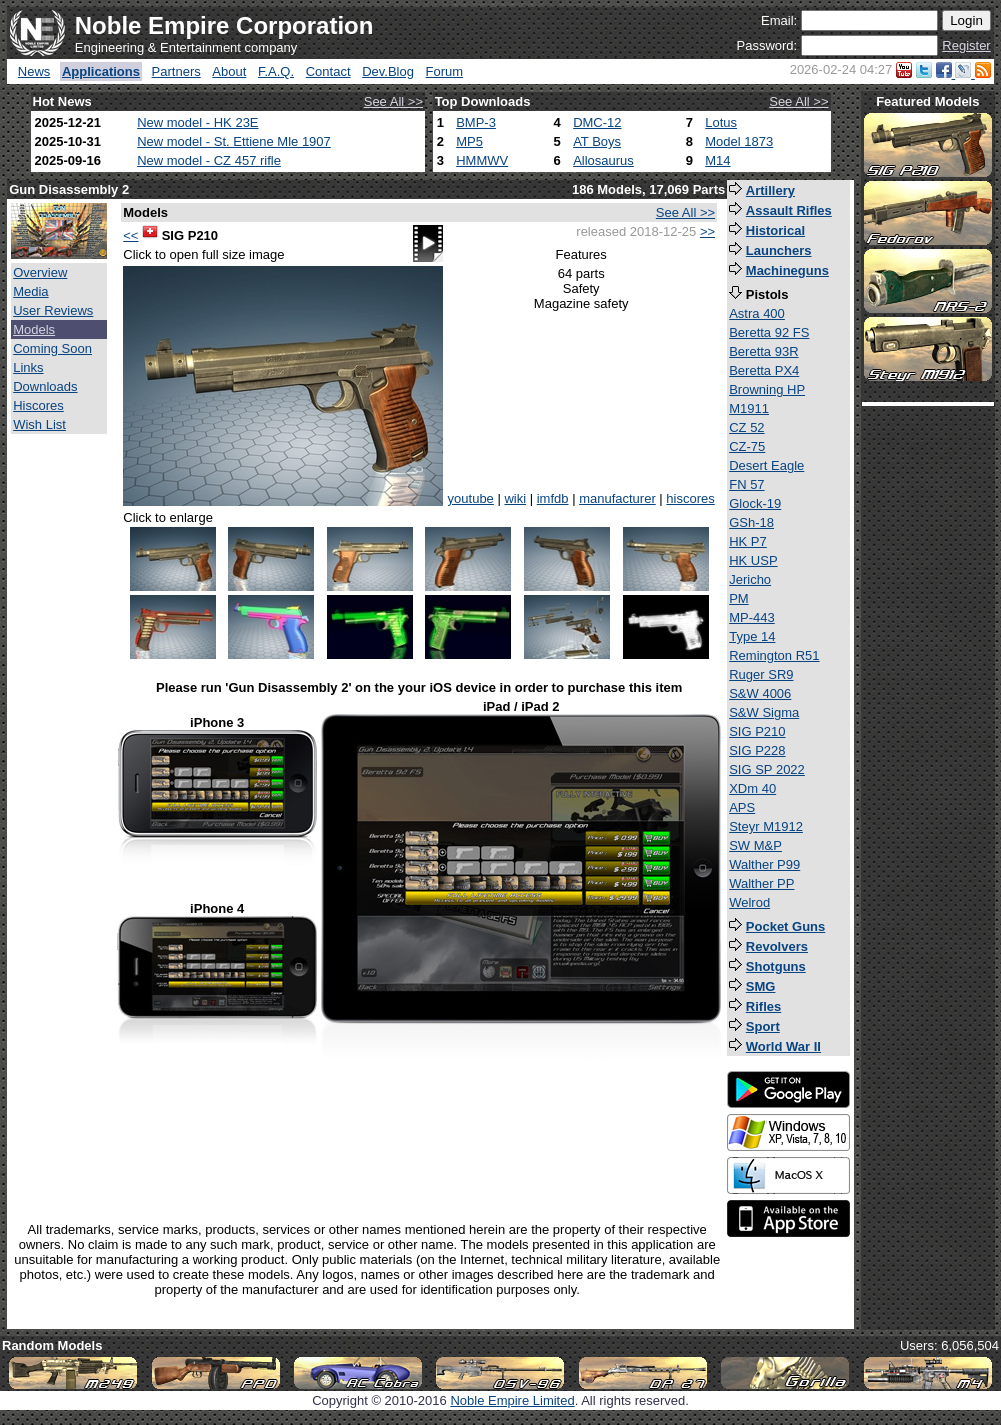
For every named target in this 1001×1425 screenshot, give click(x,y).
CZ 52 (746, 427)
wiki (515, 498)
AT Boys (597, 141)
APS (742, 807)
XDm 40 (752, 788)
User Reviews (53, 310)
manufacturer (617, 498)
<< (130, 235)
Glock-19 (755, 503)
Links (28, 367)
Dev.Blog (388, 71)
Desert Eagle (766, 465)
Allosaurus (603, 160)
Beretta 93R (763, 351)
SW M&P (755, 845)
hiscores (690, 498)
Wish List (39, 424)
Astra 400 (757, 313)
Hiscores (38, 405)
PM (739, 598)
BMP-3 (476, 122)
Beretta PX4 (764, 370)
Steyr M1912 (766, 826)
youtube (471, 498)
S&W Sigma (764, 712)
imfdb (553, 498)
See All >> (393, 101)
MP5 (469, 141)
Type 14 (752, 636)
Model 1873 (739, 141)
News (34, 71)
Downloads (45, 386)
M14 (717, 160)
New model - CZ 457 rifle (209, 160)
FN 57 (746, 484)
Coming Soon (52, 348)
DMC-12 (597, 122)
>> (707, 231)
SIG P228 (757, 750)
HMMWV (482, 160)
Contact (328, 71)
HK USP (753, 560)
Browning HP (767, 389)
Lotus (721, 122)
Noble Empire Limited (512, 1400)
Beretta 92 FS (769, 332)
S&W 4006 (760, 693)
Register (966, 45)
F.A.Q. (276, 71)
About (229, 71)
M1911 (749, 408)
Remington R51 (774, 655)
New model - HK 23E (197, 122)
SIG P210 (757, 731)
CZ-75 (747, 446)
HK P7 (748, 541)
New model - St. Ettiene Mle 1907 (234, 141)
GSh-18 (751, 522)
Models (34, 329)
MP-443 (752, 617)
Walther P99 (764, 864)
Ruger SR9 (761, 674)
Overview (40, 272)
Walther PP (761, 883)
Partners (176, 71)
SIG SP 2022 (767, 769)
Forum (445, 71)
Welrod (749, 902)
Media (30, 291)
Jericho (750, 579)
